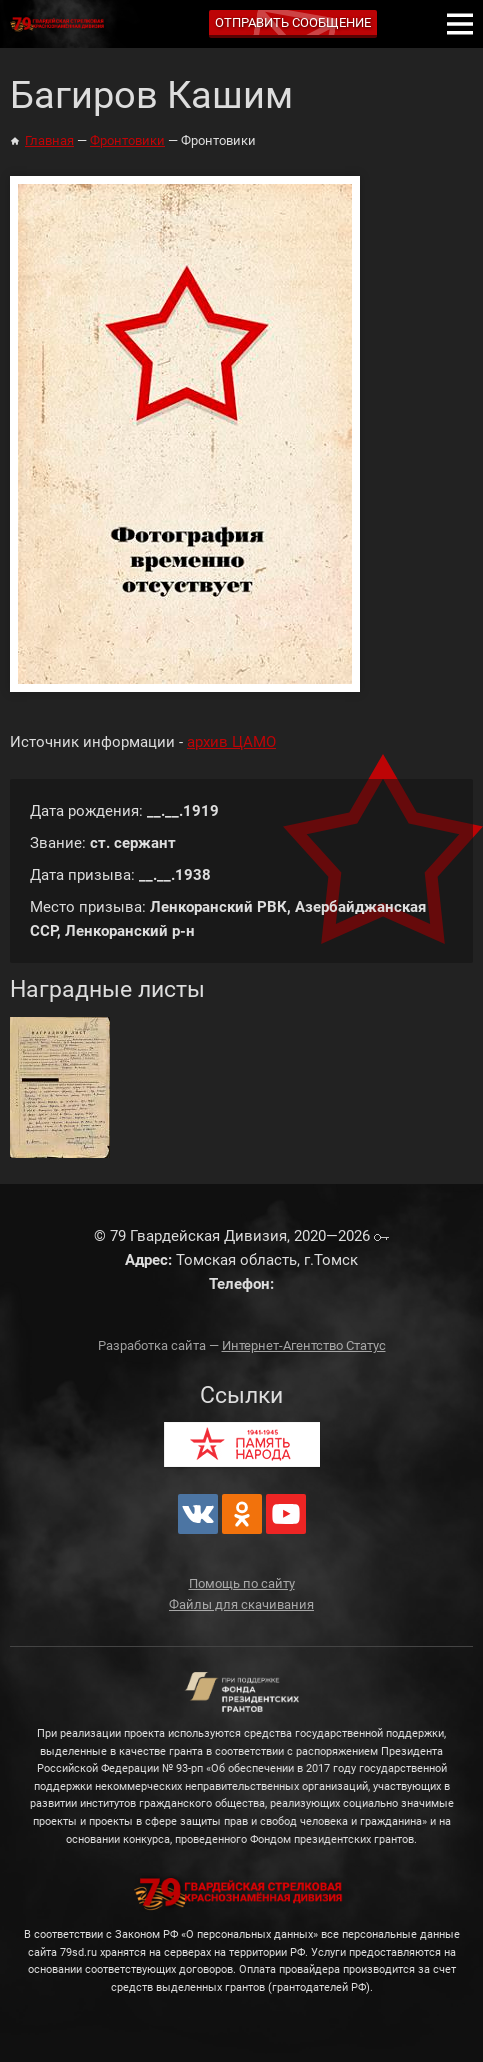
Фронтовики (127, 140)
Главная (49, 140)
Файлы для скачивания (241, 1604)
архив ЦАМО (231, 742)
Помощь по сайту (242, 1583)
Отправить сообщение (293, 22)
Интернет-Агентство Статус (304, 1345)
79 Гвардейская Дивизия (60, 24)
